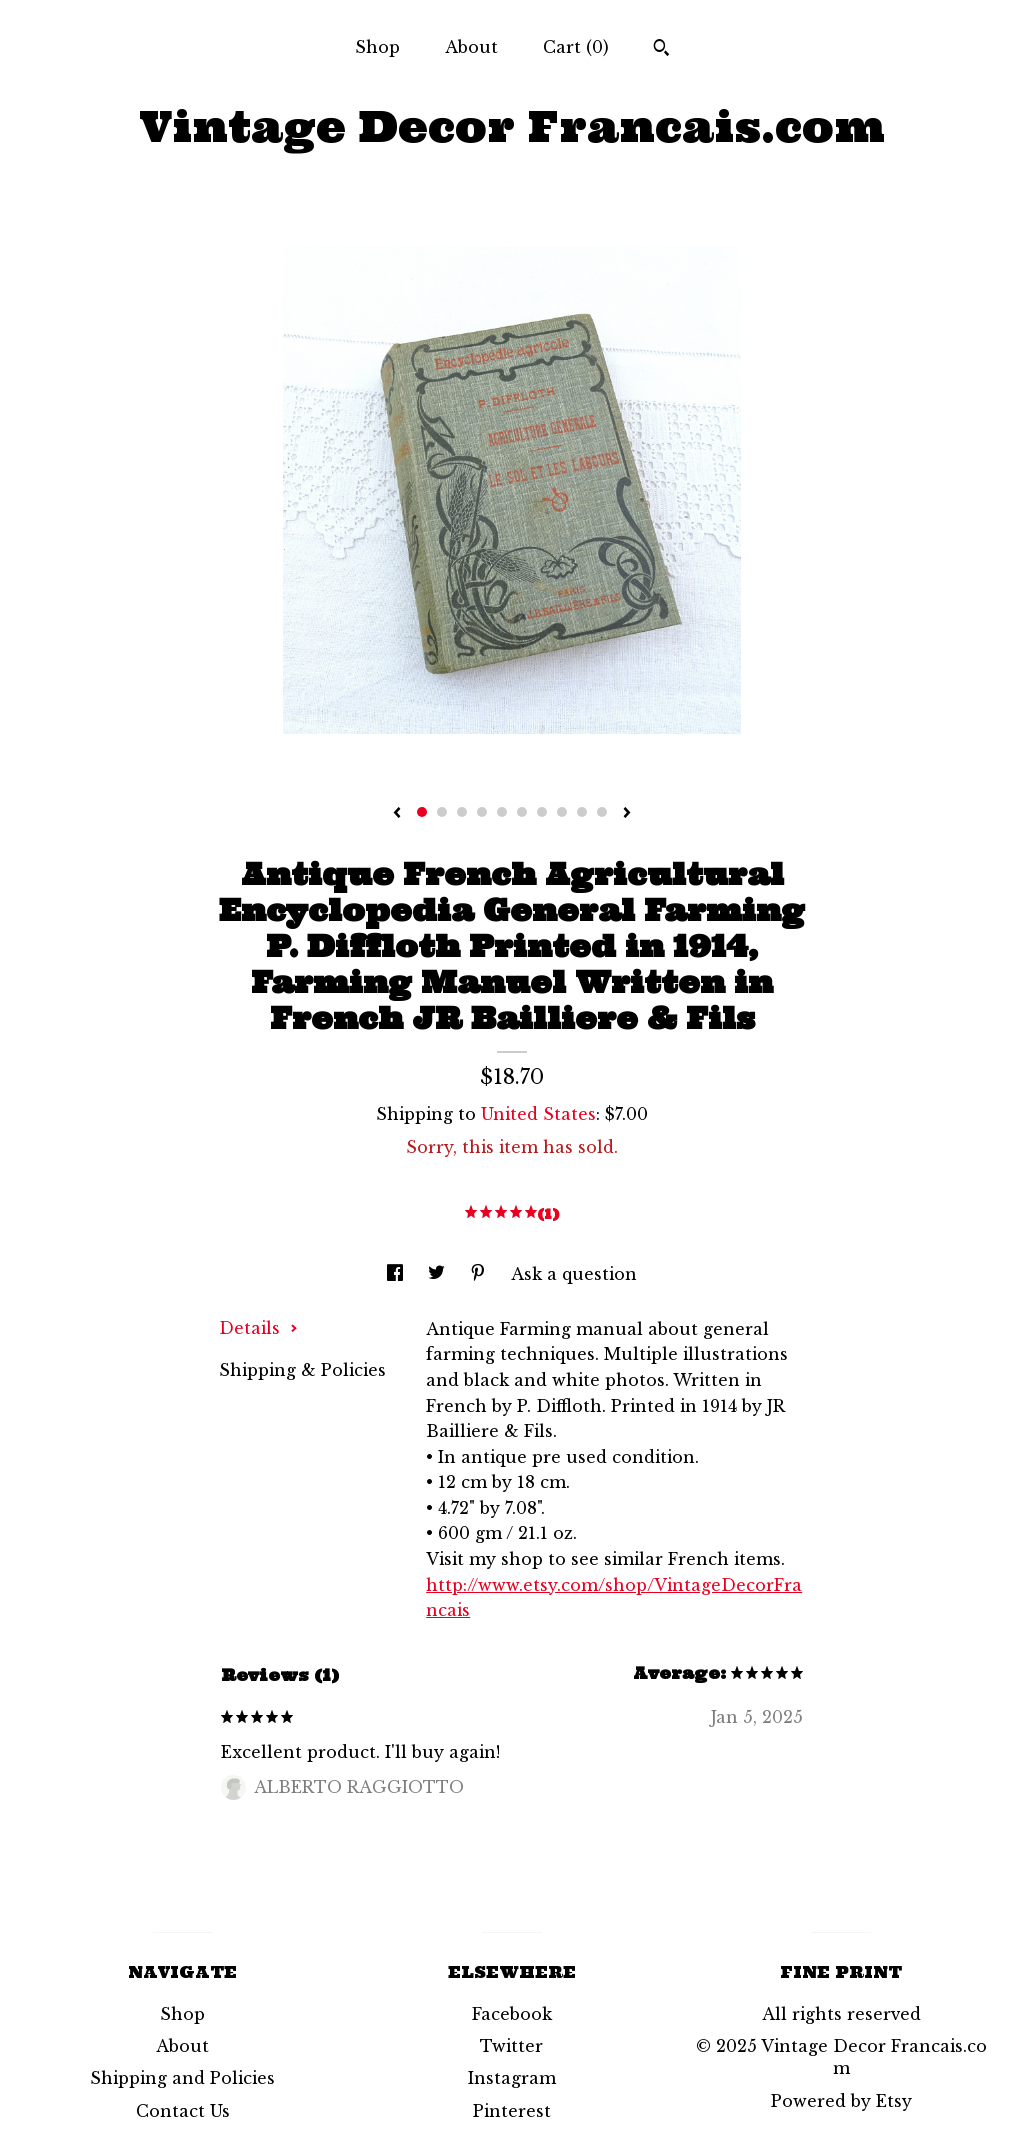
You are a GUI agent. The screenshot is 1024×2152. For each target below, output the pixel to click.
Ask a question (574, 1274)
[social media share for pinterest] (480, 1274)
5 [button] (502, 812)
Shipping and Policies (182, 2078)
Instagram (512, 2078)
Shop (377, 47)
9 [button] (582, 812)
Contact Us (183, 2111)
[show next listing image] (627, 814)
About (471, 47)
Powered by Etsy (841, 2101)
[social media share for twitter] (439, 1274)
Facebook (512, 2014)
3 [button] (462, 812)
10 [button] (602, 812)
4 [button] (482, 812)
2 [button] (442, 812)
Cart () (576, 47)
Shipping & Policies (302, 1370)
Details (258, 1328)
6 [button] (522, 812)
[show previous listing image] (397, 814)
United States (538, 1114)
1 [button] (422, 812)
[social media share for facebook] (397, 1274)
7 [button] (542, 812)
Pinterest (512, 2111)
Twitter (511, 2046)
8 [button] (562, 812)
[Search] (661, 50)
